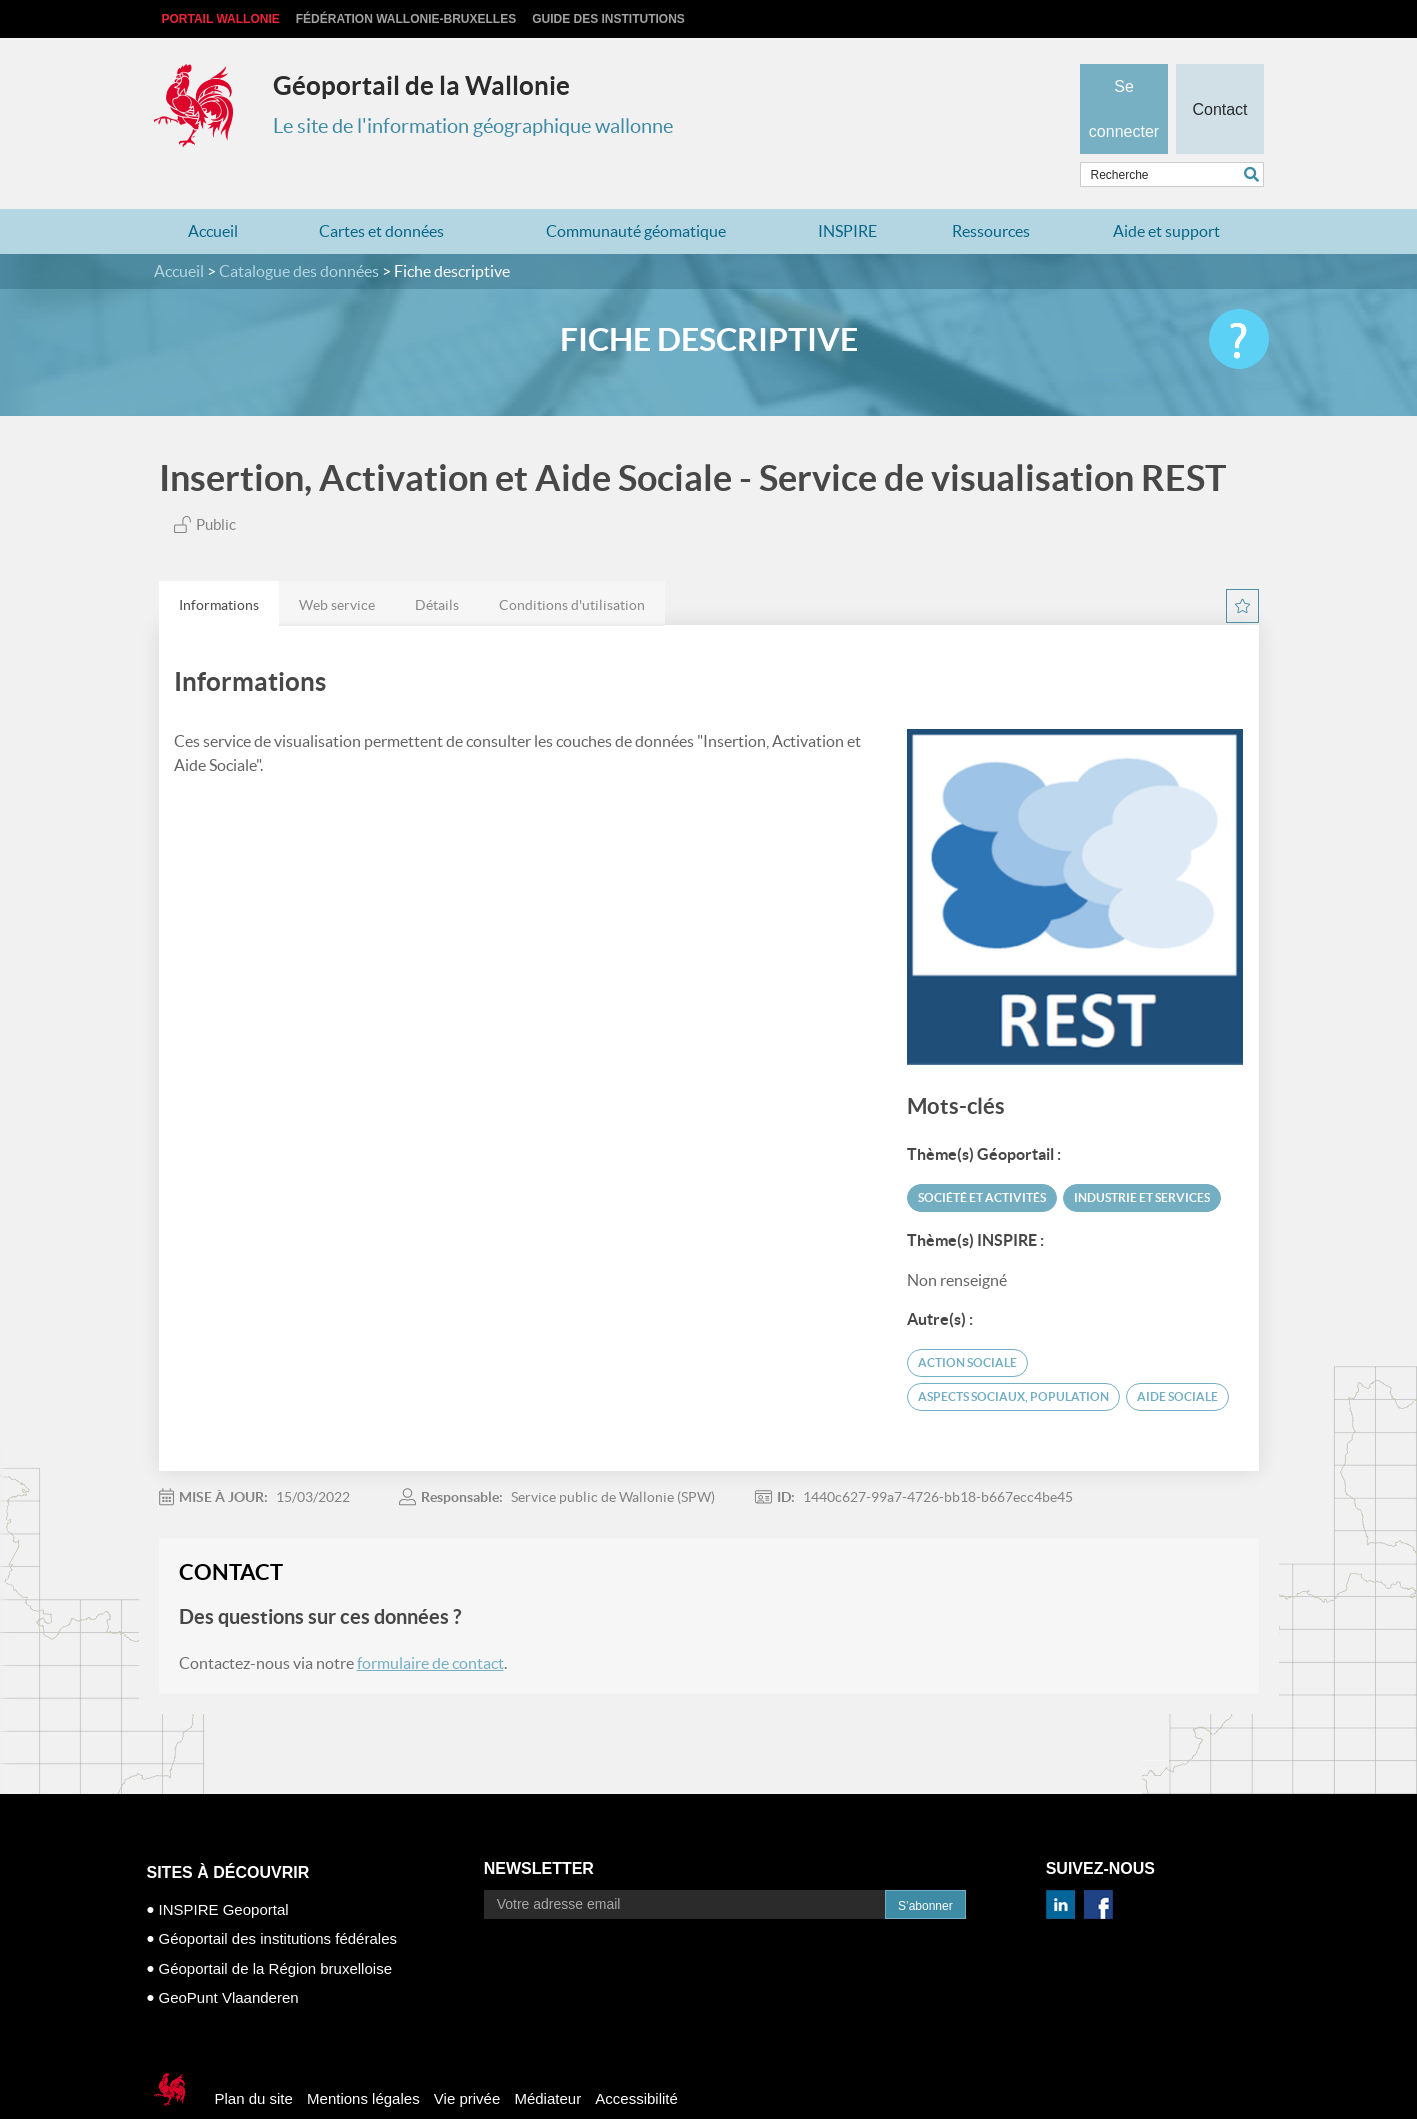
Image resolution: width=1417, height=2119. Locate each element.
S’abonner (925, 1867)
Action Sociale (967, 1323)
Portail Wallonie (221, 19)
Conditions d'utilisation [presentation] (572, 566)
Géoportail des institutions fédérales (278, 1899)
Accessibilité (636, 2059)
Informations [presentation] (219, 566)
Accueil (213, 192)
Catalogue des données (299, 232)
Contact (1219, 76)
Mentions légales (363, 2059)
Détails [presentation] (437, 566)
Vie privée (467, 2059)
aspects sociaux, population (1013, 1357)
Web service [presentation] (337, 566)
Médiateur (547, 2059)
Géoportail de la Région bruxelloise (275, 1929)
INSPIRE (847, 192)
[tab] (219, 564)
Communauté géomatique (636, 192)
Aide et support (1166, 192)
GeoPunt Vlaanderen (229, 1958)
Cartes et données (381, 192)
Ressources (991, 192)
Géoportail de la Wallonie (421, 85)
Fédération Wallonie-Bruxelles (406, 19)
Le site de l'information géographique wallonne (473, 126)
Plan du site (254, 2059)
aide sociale (1177, 1357)
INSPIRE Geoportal (224, 1870)
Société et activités (982, 1158)
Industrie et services (1142, 1158)
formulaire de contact (430, 1624)
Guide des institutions (608, 19)
